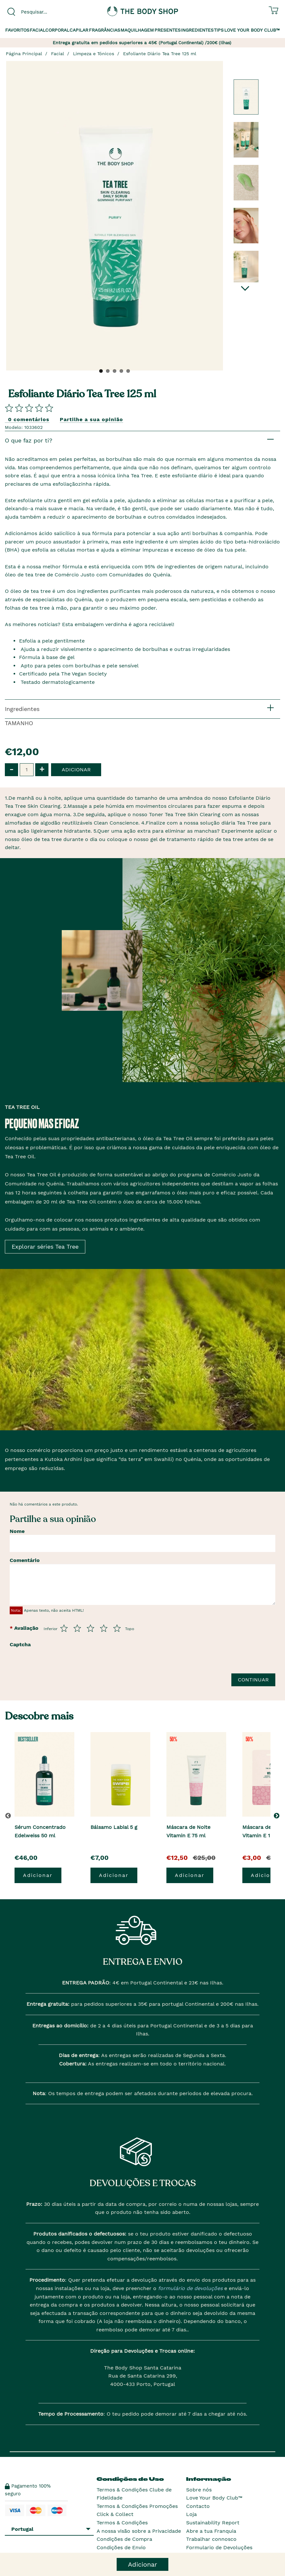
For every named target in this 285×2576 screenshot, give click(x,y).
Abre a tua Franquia (211, 2531)
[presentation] (85, 1663)
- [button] (11, 769)
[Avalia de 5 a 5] (117, 1628)
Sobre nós (199, 2490)
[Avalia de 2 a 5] (77, 1628)
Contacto (198, 2506)
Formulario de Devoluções (219, 2547)
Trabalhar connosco (211, 2539)
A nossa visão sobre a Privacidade (139, 2531)
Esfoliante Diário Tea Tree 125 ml (159, 53)
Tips (219, 30)
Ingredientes (197, 30)
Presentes (167, 30)
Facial (37, 30)
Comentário (25, 1560)
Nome (17, 1531)
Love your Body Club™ (252, 30)
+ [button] (41, 769)
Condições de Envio (121, 2547)
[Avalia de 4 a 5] (104, 1628)
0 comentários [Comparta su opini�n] (28, 419)
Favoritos (17, 30)
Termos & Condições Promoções (137, 2506)
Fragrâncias (104, 30)
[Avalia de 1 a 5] (64, 1628)
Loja (191, 2514)
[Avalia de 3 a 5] (90, 1628)
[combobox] (47, 11)
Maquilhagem (137, 30)
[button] (277, 1816)
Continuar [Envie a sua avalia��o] (253, 1680)
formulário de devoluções (189, 2288)
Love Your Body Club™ (214, 2498)
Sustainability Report (212, 2523)
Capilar (78, 30)
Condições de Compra (124, 2539)
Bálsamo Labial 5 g (113, 1827)
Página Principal (24, 53)
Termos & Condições (122, 2523)
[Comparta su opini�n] (29, 407)
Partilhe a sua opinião (91, 419)
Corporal (57, 30)
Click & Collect (115, 2514)
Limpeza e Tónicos (93, 53)
